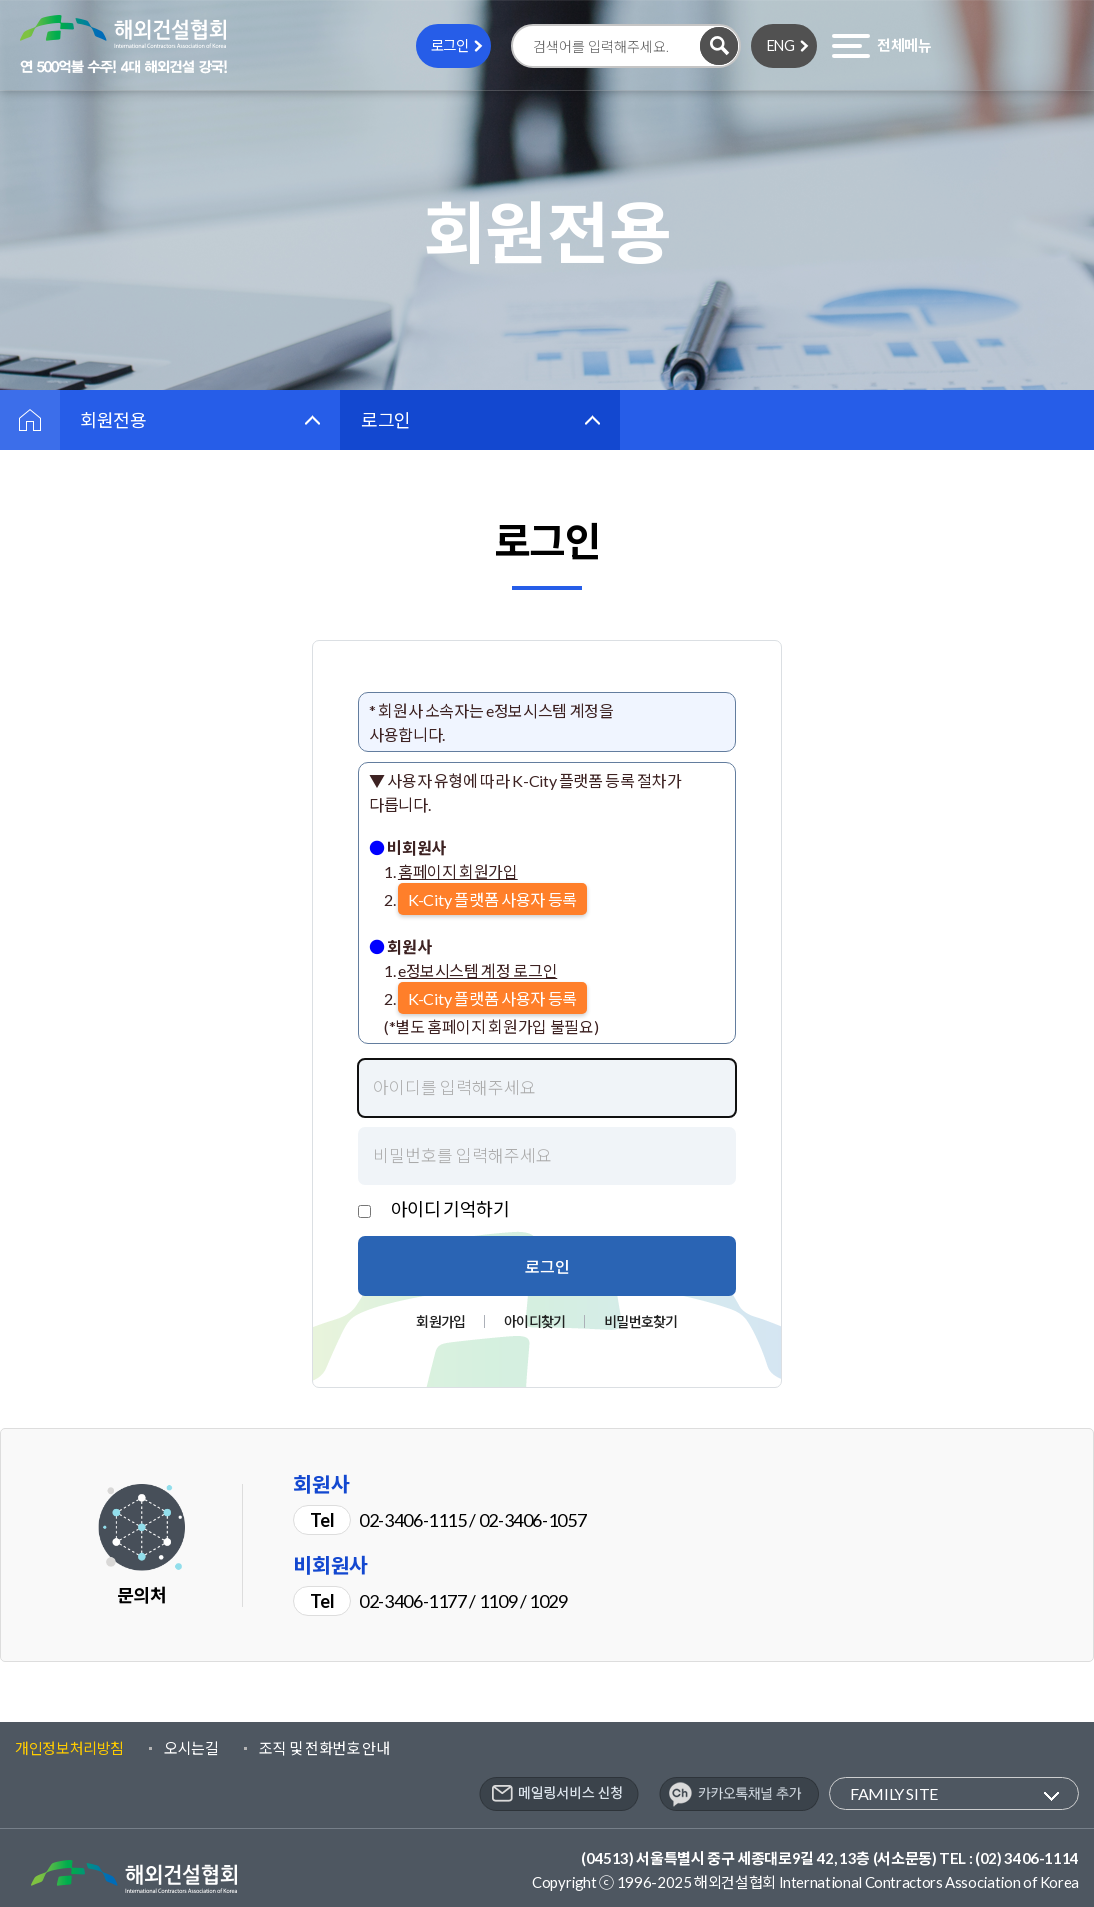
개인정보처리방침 (69, 1748)
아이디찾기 (534, 1321)
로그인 (450, 45)
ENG (781, 45)
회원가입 (440, 1321)
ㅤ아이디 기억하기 (442, 1209)
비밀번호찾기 (640, 1321)
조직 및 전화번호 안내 (324, 1748)
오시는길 (191, 1748)
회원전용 (113, 420)
